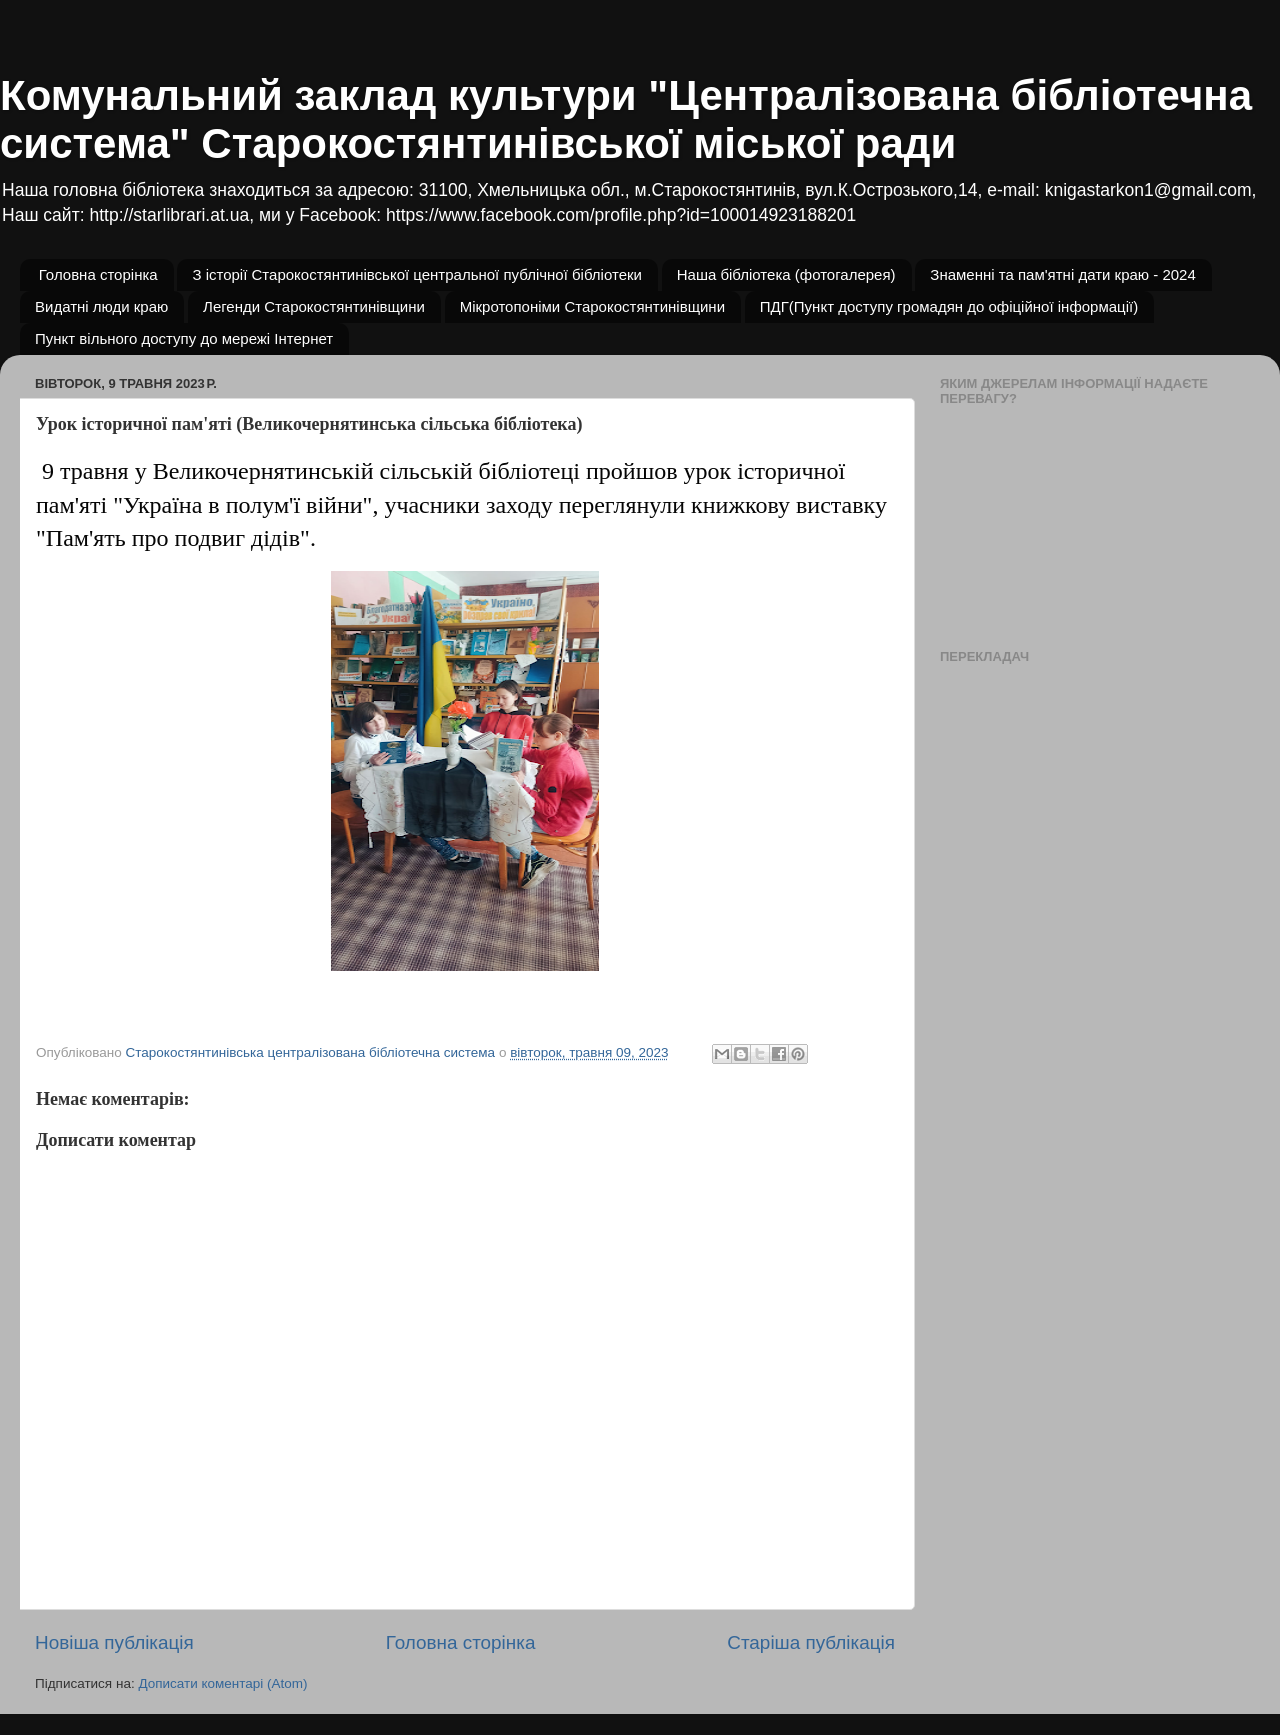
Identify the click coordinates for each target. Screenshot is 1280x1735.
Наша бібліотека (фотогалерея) (786, 274)
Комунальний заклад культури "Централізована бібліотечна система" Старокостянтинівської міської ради (626, 119)
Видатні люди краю (101, 306)
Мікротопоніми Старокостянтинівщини (592, 306)
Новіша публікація (114, 1642)
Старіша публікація (811, 1642)
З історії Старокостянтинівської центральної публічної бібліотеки (417, 274)
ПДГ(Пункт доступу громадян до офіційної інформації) (949, 306)
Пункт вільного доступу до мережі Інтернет (184, 338)
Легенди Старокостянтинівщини (314, 306)
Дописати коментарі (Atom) (222, 1683)
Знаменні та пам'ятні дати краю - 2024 (1062, 274)
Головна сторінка (98, 274)
